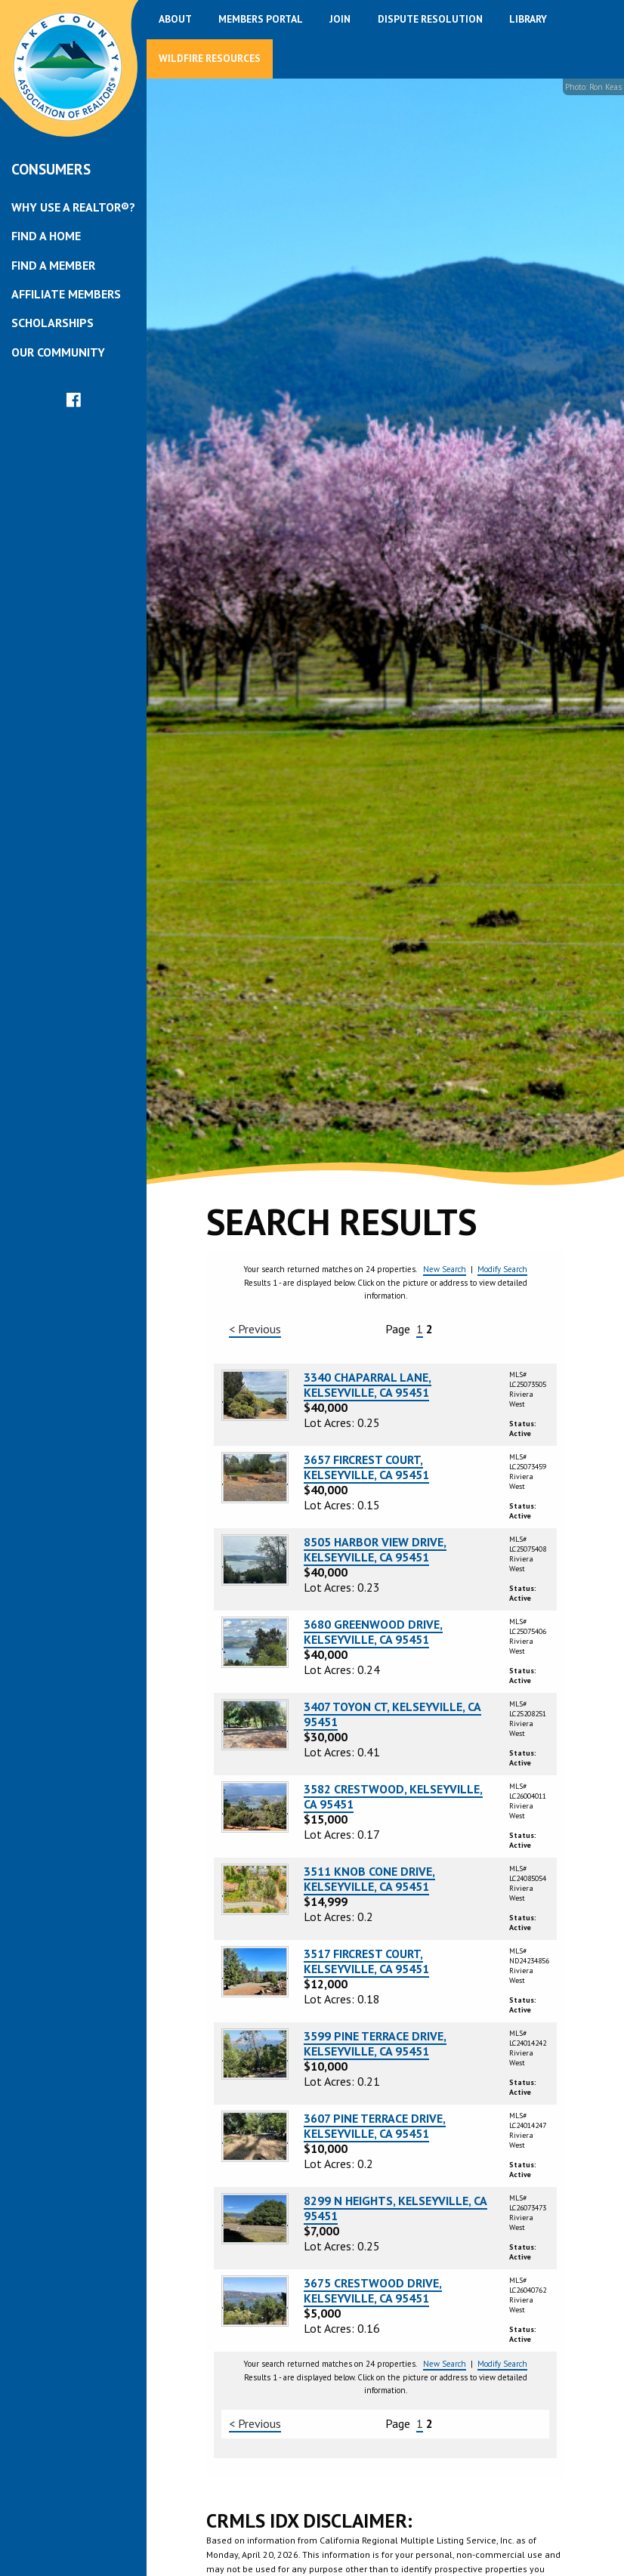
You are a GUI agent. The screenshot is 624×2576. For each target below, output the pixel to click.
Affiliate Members (66, 293)
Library (528, 19)
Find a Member (53, 265)
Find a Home (46, 235)
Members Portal (260, 19)
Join (340, 19)
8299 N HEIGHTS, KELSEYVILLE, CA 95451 (395, 2208)
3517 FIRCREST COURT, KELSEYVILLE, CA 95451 (366, 1961)
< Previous (255, 1328)
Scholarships (52, 322)
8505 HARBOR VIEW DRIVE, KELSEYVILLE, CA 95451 (375, 1549)
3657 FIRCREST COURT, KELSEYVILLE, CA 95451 (366, 1467)
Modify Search (502, 1269)
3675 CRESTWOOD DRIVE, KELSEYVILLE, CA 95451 (373, 2290)
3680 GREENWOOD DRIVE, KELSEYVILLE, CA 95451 (373, 1632)
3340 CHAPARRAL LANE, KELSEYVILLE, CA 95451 (367, 1385)
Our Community (58, 352)
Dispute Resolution (430, 19)
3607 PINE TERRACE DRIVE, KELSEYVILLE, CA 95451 (375, 2126)
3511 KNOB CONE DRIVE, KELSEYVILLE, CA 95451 (369, 1879)
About (175, 19)
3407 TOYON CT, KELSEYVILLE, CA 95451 (392, 1714)
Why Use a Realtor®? (73, 207)
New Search (444, 1269)
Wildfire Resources (210, 58)
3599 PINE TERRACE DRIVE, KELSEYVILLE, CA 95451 (375, 2043)
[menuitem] (73, 207)
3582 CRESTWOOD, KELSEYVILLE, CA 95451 (393, 1796)
